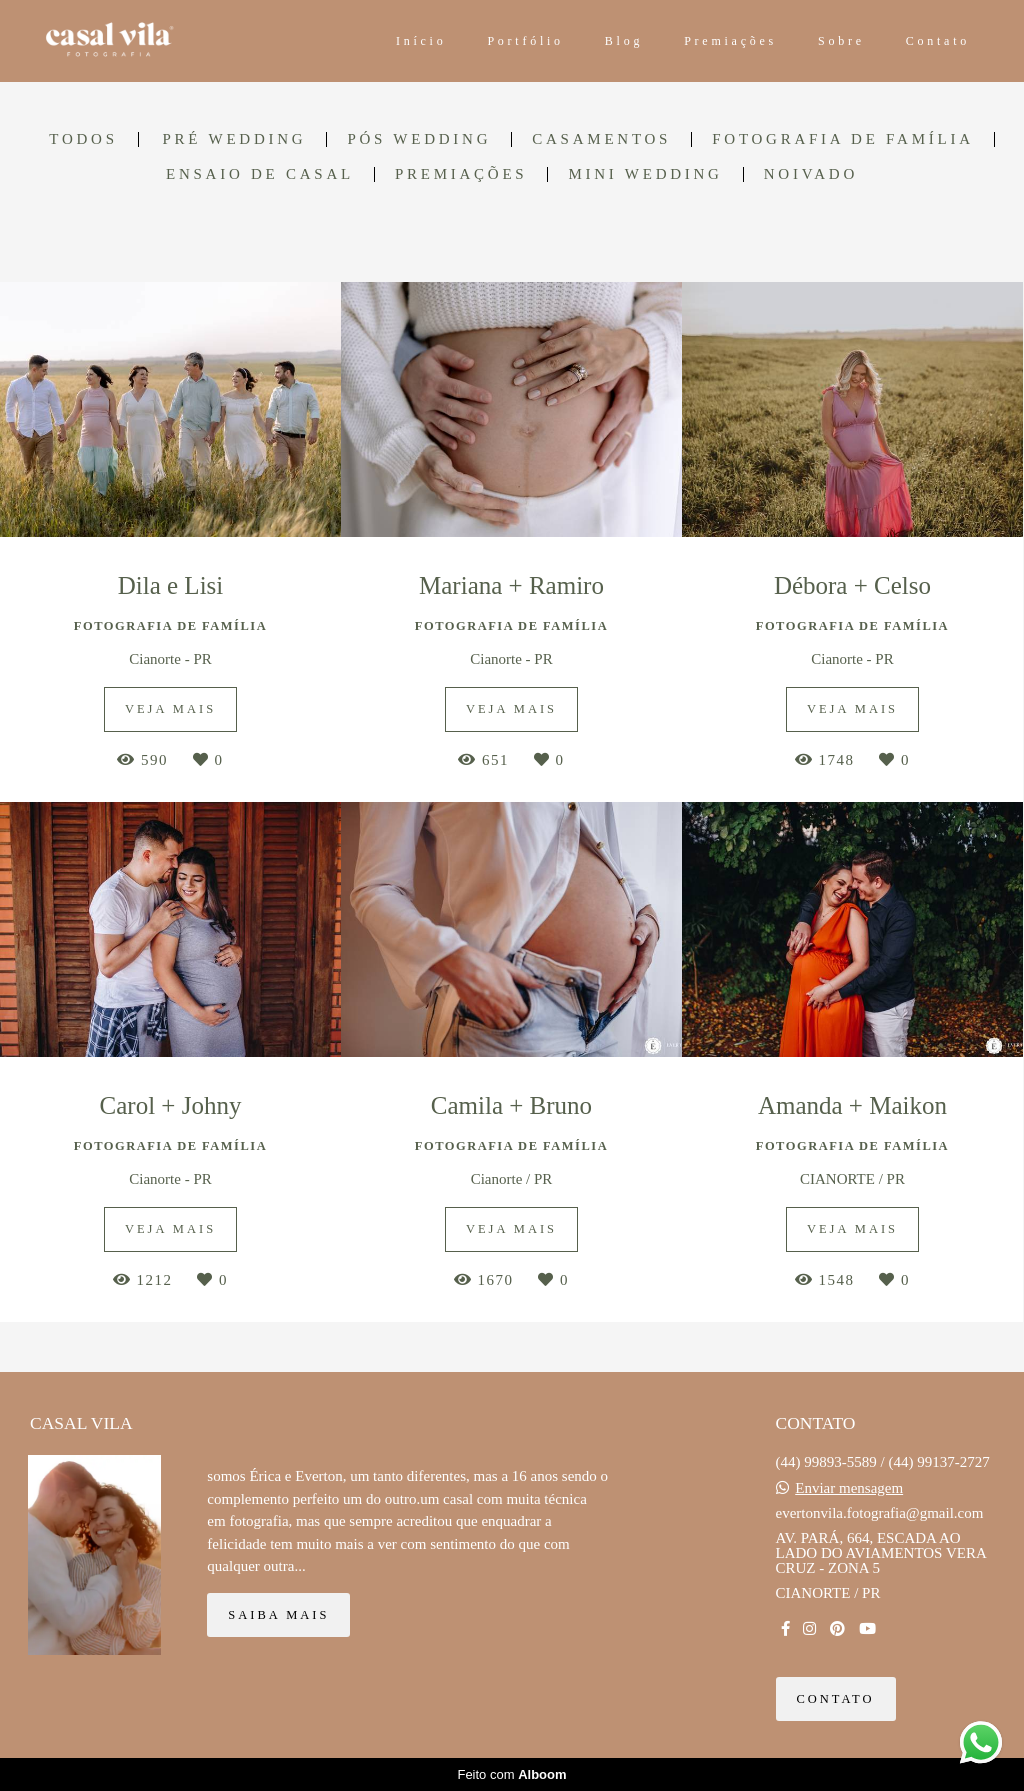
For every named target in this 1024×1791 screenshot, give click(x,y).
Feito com (511, 1774)
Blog (624, 41)
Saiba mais (278, 1615)
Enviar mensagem (849, 1488)
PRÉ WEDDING (234, 139)
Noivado (811, 174)
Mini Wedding (645, 174)
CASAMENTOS (601, 139)
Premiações (730, 41)
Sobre (841, 41)
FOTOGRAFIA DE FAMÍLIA (843, 139)
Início (421, 41)
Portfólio (525, 41)
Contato (938, 41)
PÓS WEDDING (419, 139)
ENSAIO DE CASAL (260, 174)
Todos (83, 139)
